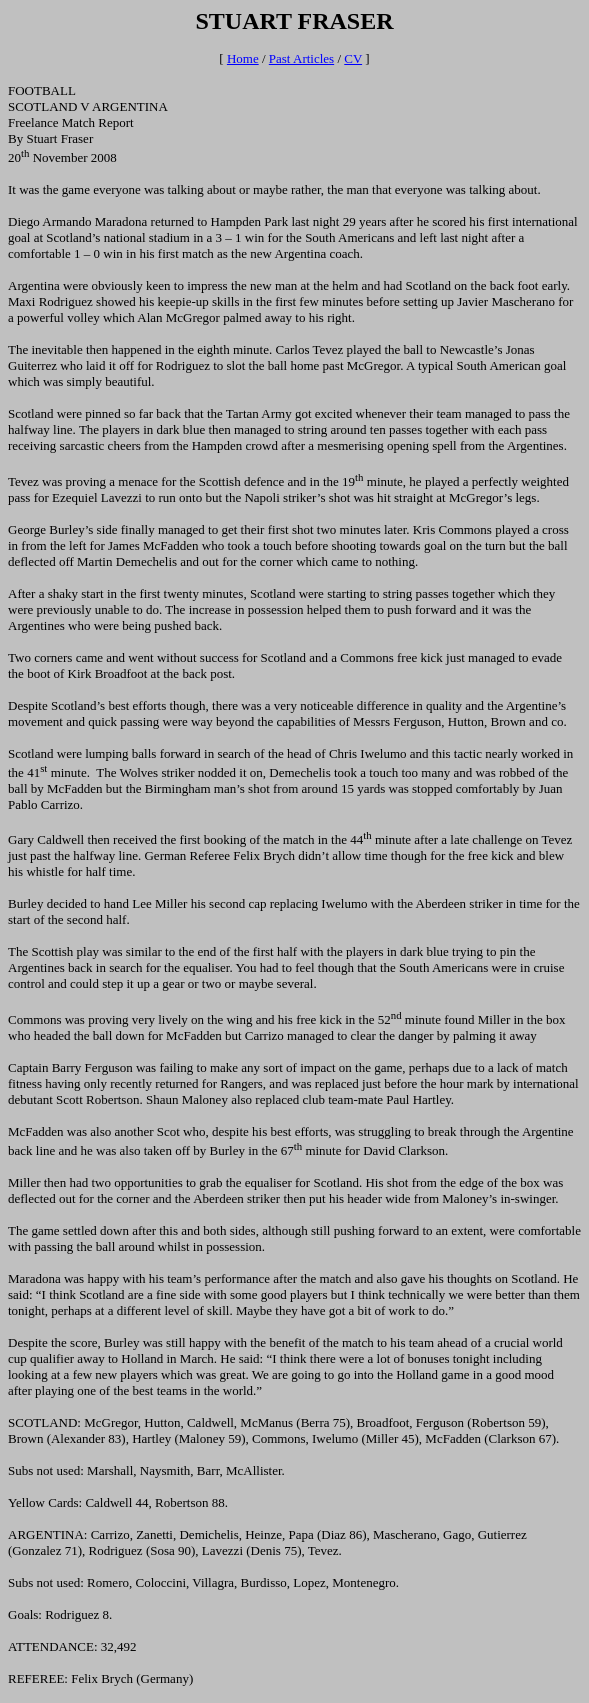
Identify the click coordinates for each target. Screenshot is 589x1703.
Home (243, 58)
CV (353, 58)
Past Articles (301, 58)
